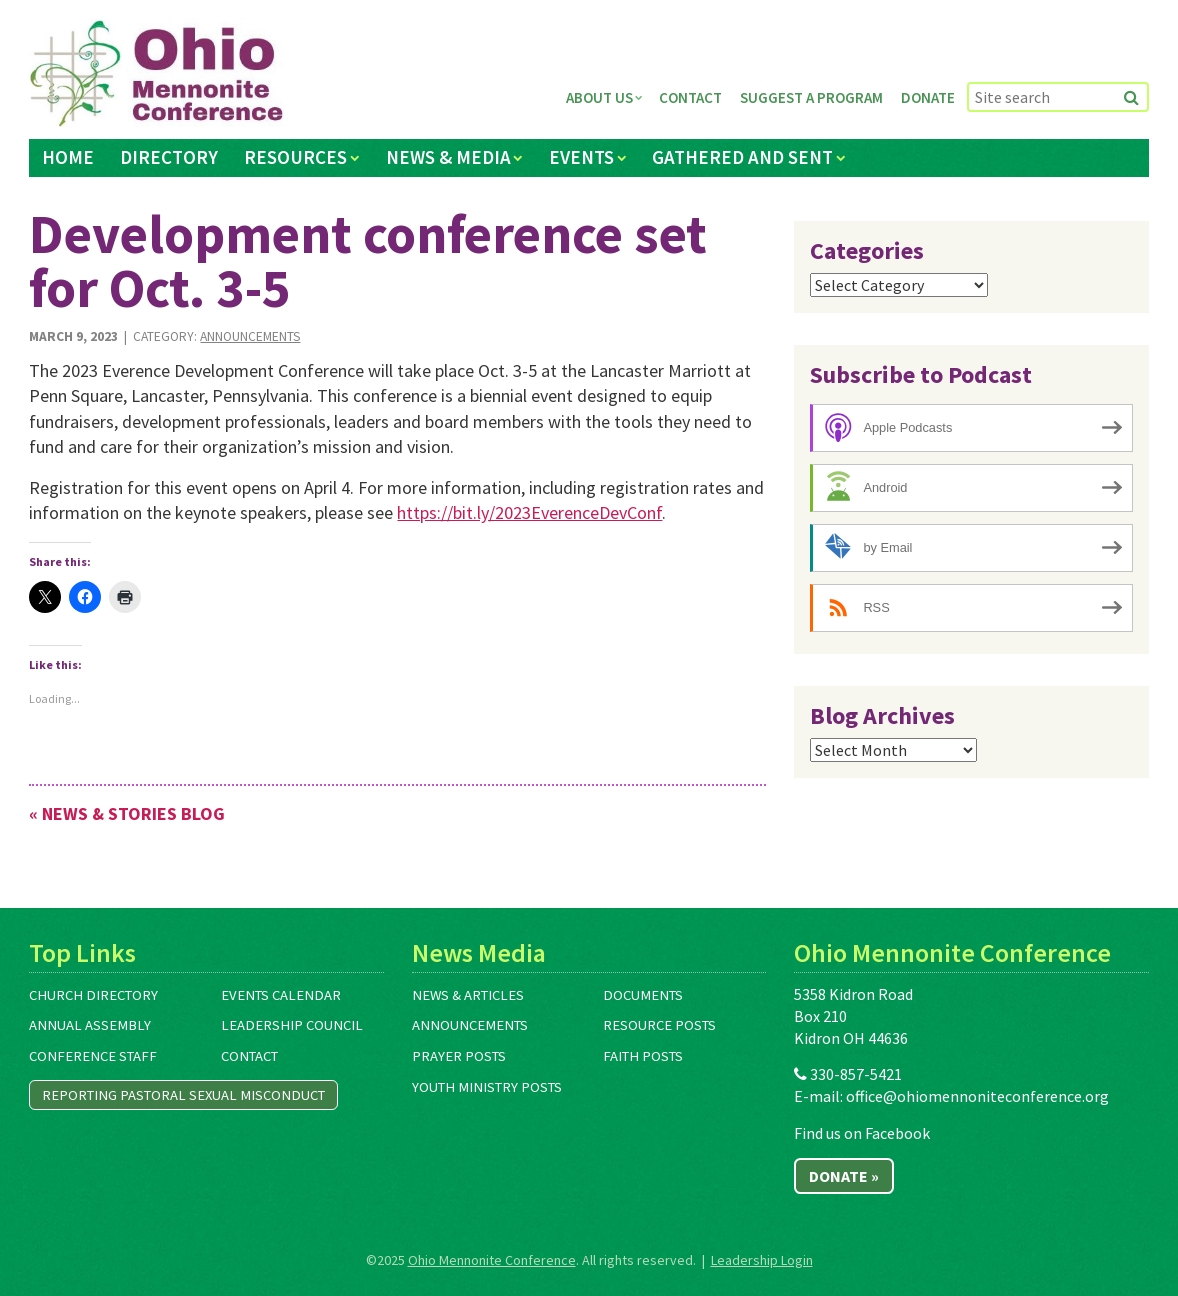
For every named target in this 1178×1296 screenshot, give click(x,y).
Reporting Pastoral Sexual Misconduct (183, 1095)
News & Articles (468, 995)
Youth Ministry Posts (487, 1087)
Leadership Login (762, 1260)
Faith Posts (643, 1056)
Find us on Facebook (862, 1133)
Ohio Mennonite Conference (492, 1260)
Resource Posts (659, 1025)
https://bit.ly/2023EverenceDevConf (529, 512)
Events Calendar (281, 995)
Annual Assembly (90, 1025)
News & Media (448, 157)
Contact (690, 97)
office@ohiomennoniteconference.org (977, 1096)
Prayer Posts (459, 1056)
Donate (928, 97)
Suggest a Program (811, 97)
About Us (599, 97)
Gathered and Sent (742, 157)
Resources (295, 157)
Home (68, 157)
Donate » (844, 1176)
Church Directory (93, 995)
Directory (169, 157)
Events (581, 157)
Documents (643, 995)
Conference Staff (93, 1056)
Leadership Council (292, 1025)
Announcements (250, 336)
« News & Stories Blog (127, 813)
